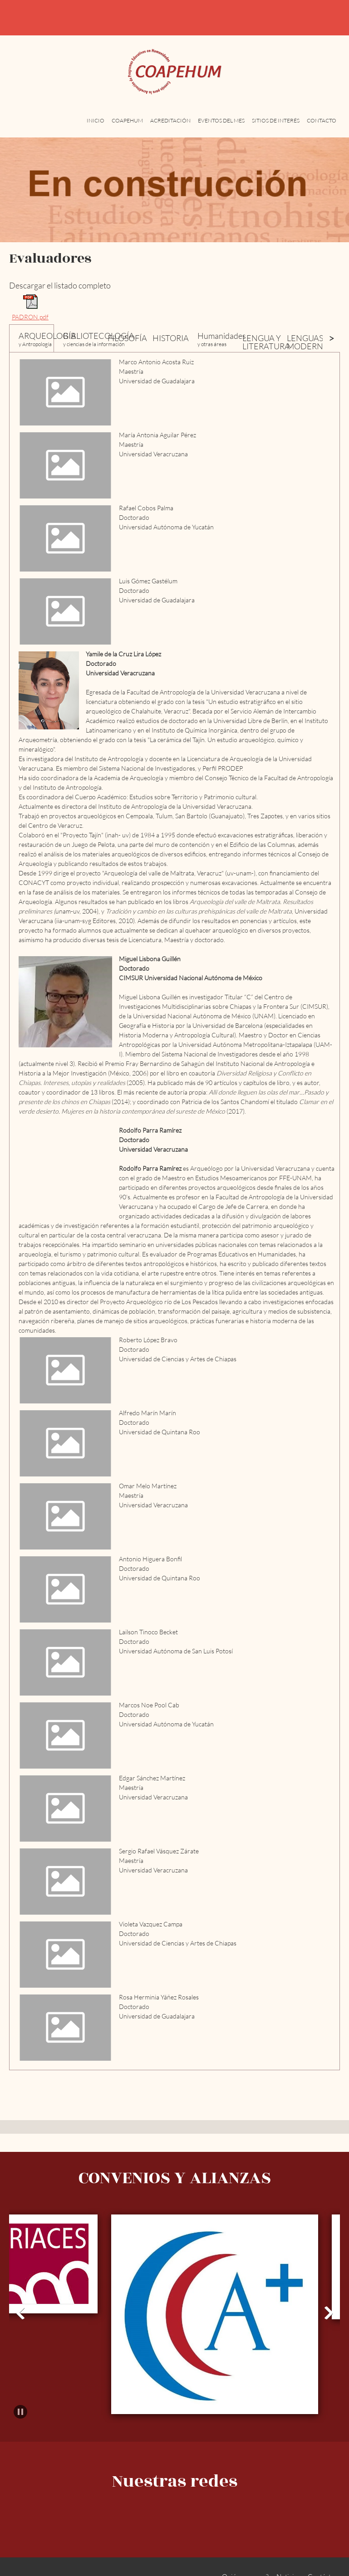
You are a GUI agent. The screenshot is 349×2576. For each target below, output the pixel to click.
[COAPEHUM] (174, 71)
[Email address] (307, 18)
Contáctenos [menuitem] (326, 2557)
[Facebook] (186, 2502)
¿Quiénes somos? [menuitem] (244, 2557)
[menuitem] (95, 126)
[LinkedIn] (207, 2502)
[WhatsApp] (229, 2502)
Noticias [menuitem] (288, 2557)
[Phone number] (285, 18)
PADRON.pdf (30, 317)
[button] (20, 2294)
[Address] (329, 18)
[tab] (31, 338)
